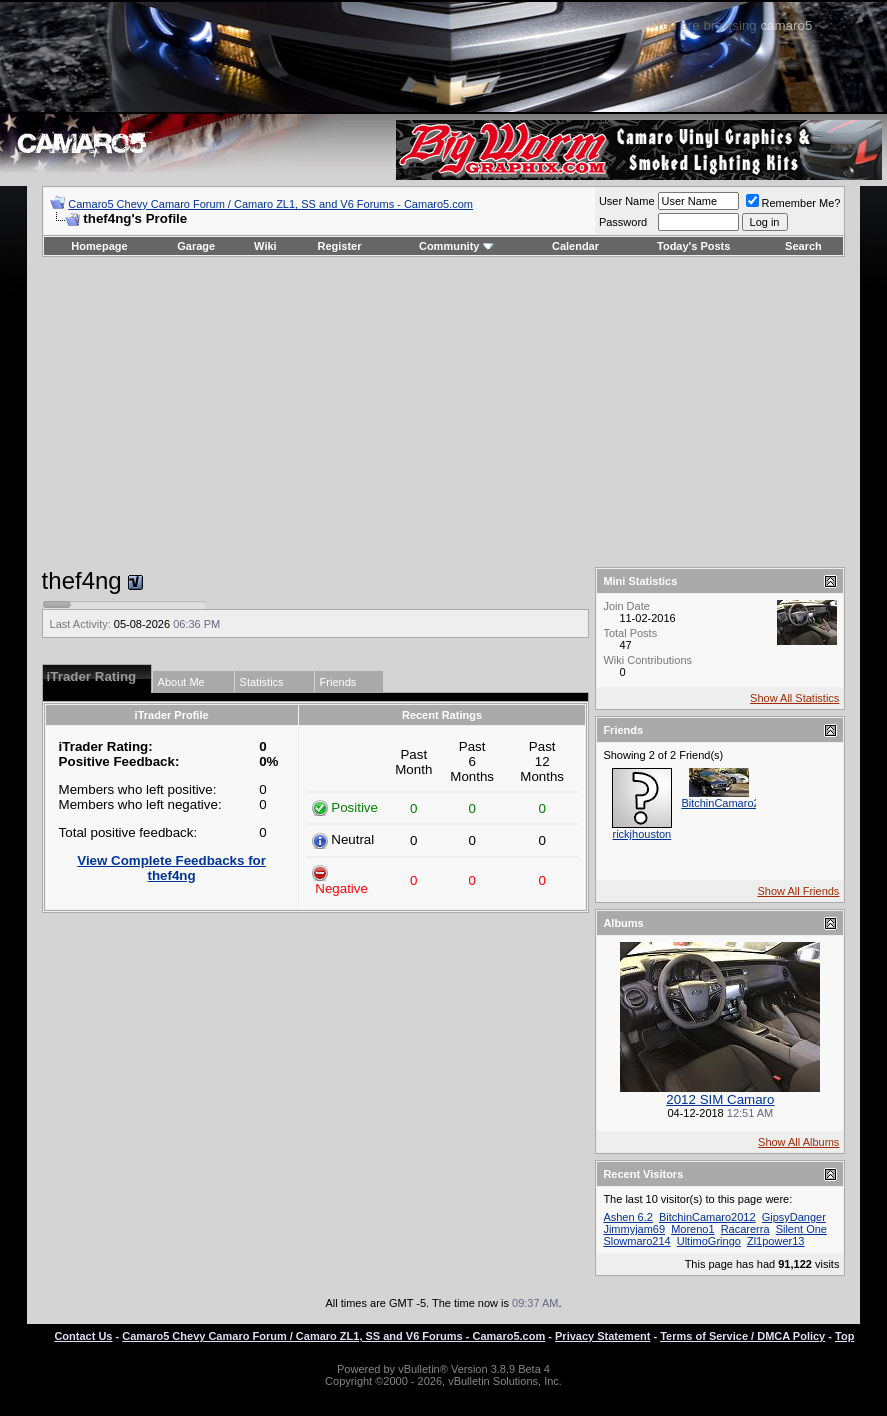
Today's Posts (693, 246)
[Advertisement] (443, 412)
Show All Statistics (794, 698)
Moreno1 (692, 1229)
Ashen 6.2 (628, 1217)
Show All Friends (798, 891)
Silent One (801, 1229)
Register (339, 246)
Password (623, 222)
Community (456, 246)
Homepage (99, 246)
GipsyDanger (794, 1217)
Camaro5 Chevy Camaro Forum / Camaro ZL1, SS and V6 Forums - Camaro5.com (270, 204)
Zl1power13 (775, 1241)
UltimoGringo (709, 1241)
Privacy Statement (602, 1336)
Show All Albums (798, 1142)
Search (803, 246)
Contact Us (83, 1336)
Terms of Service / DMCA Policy (742, 1336)
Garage (196, 246)
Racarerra (745, 1229)
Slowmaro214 (636, 1241)
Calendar (575, 246)
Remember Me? (793, 203)
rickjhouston (642, 834)
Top (844, 1336)
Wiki (265, 246)
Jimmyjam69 (634, 1229)
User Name (627, 201)
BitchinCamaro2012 (729, 803)
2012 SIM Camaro (720, 1099)
